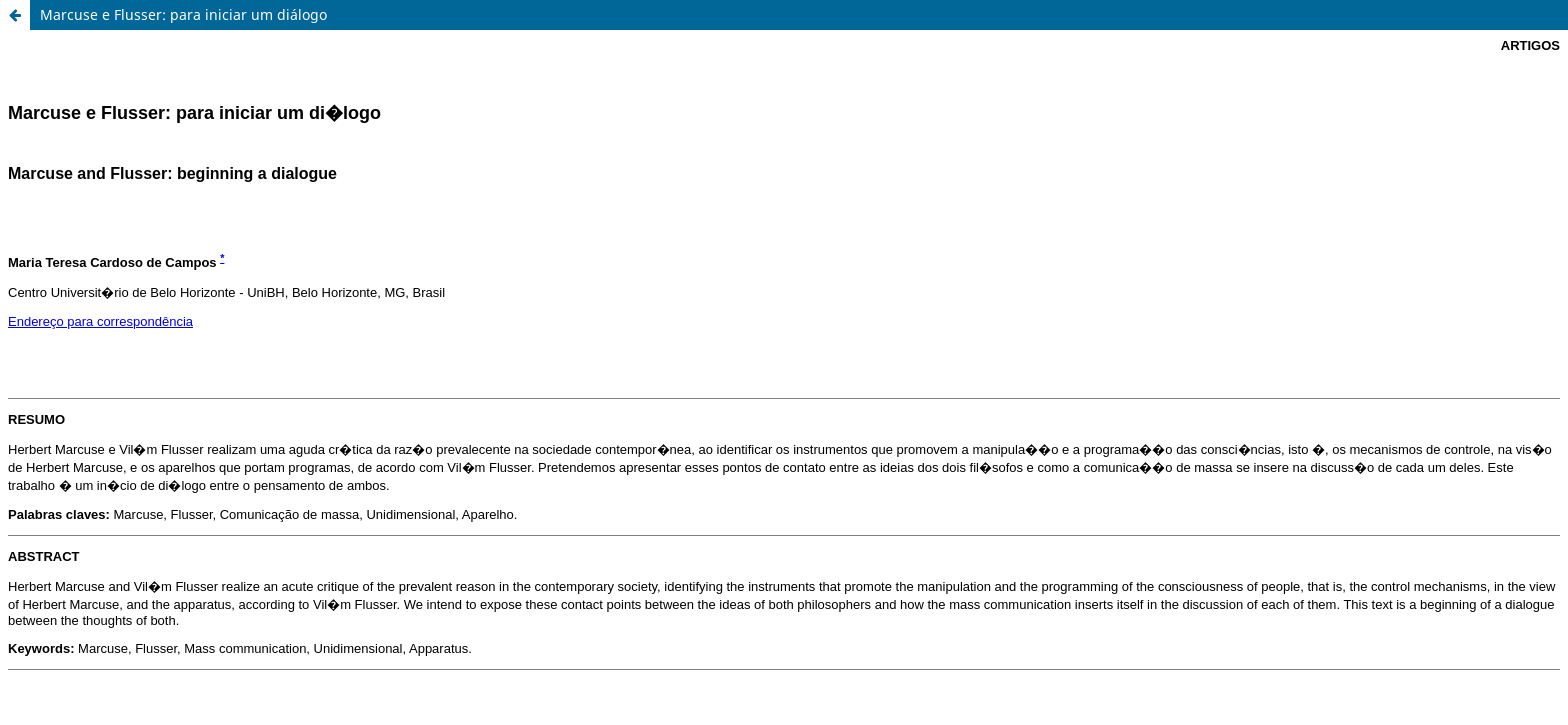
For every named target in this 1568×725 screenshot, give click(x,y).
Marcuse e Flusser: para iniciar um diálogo (183, 14)
